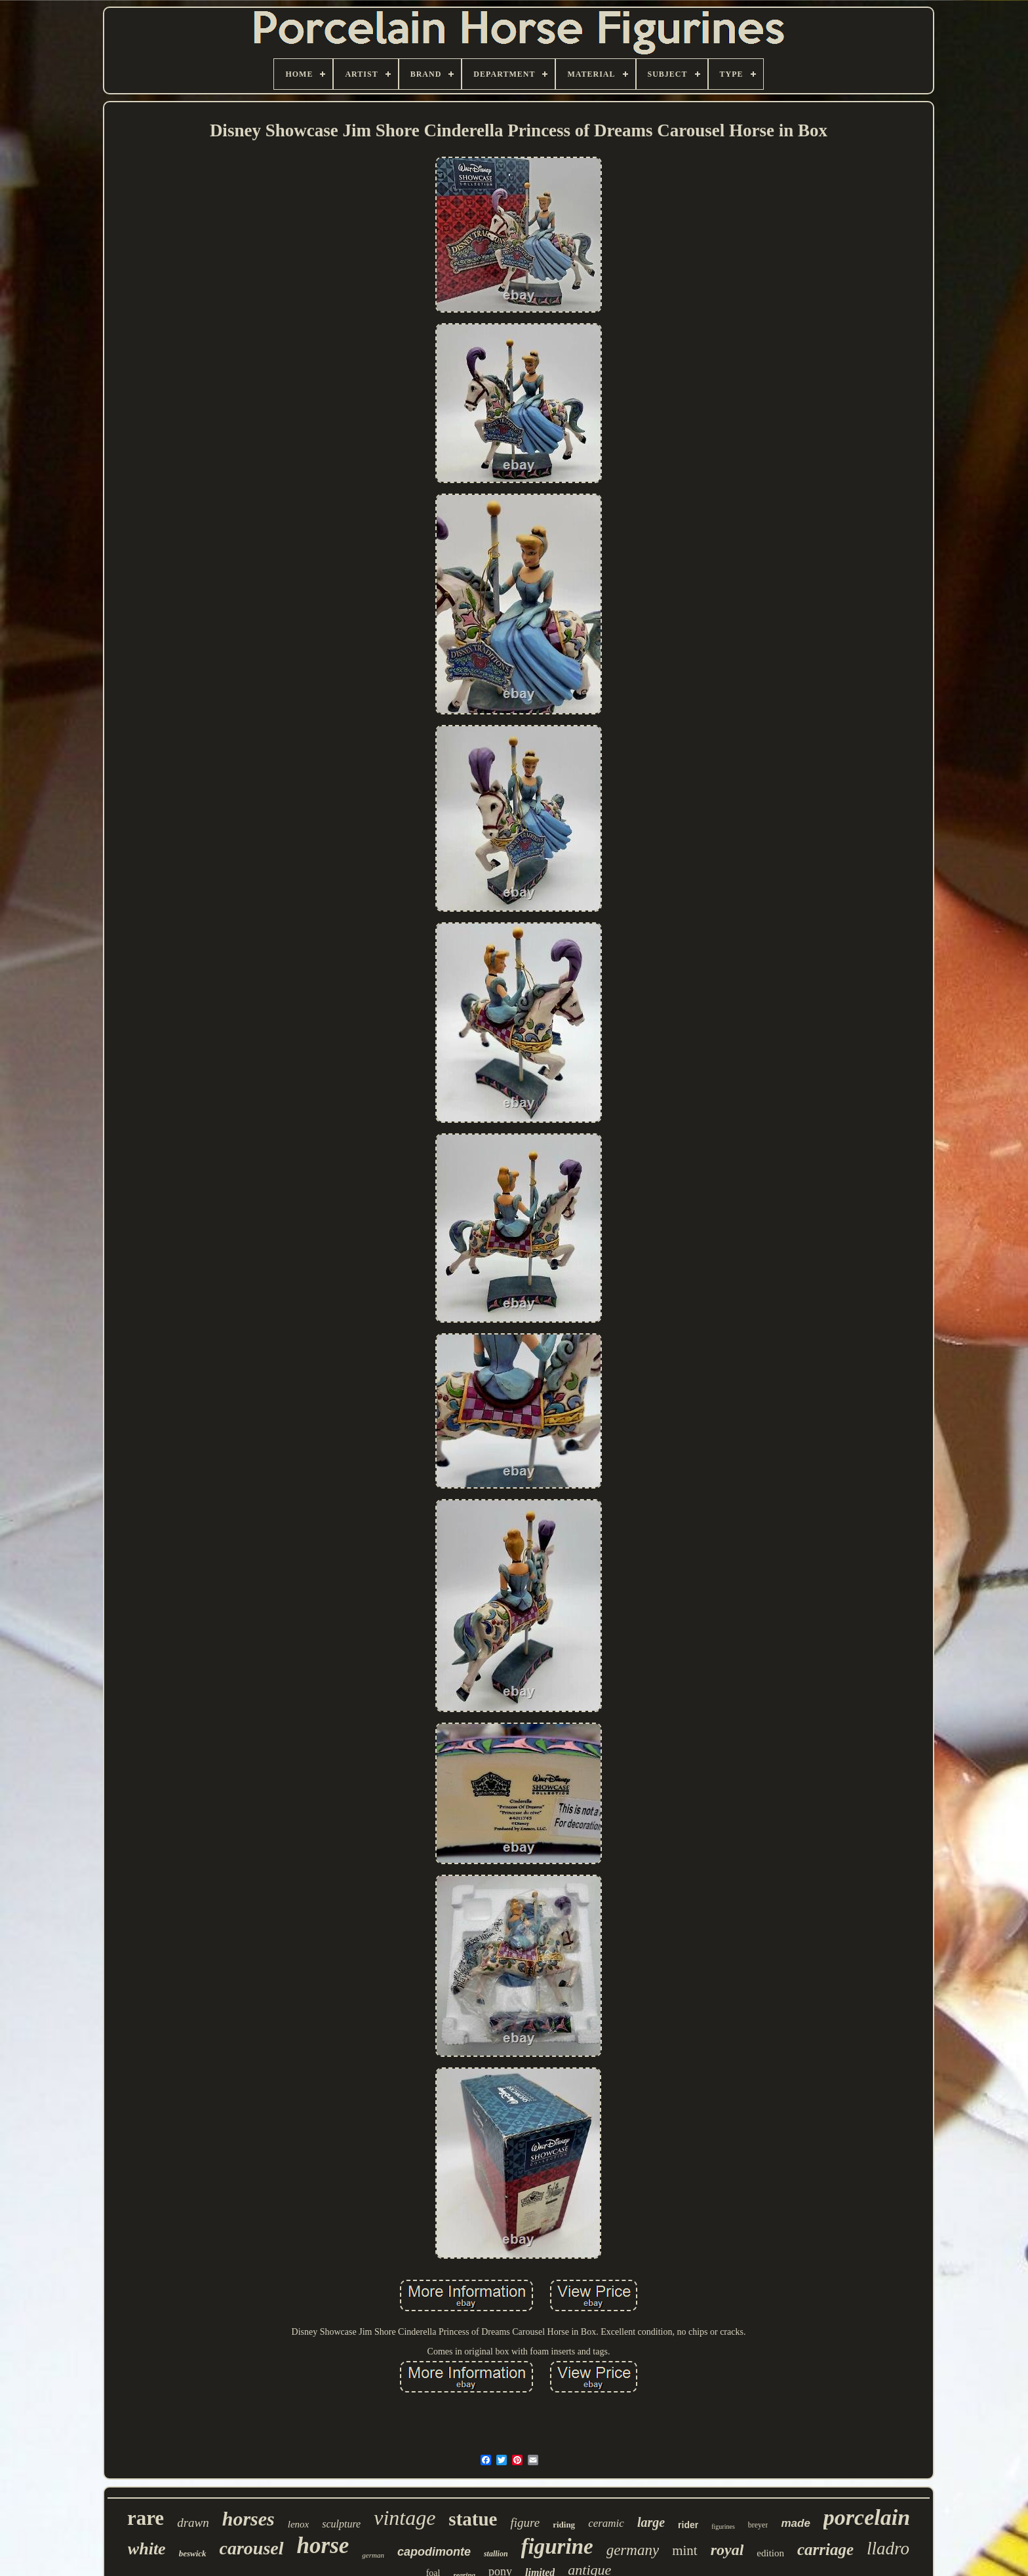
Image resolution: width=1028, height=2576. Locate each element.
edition (770, 2553)
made (795, 2523)
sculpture (341, 2523)
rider (688, 2525)
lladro (888, 2548)
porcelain (866, 2517)
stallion (496, 2553)
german (373, 2555)
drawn (193, 2522)
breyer (758, 2524)
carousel (252, 2548)
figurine (557, 2546)
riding (564, 2524)
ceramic (606, 2523)
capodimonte (434, 2551)
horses (248, 2518)
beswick (193, 2553)
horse (323, 2545)
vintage (404, 2517)
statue (472, 2518)
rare (145, 2518)
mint (685, 2550)
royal (727, 2549)
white (147, 2548)
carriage (825, 2549)
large (651, 2522)
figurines (723, 2526)
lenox (298, 2524)
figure (525, 2522)
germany (632, 2550)
